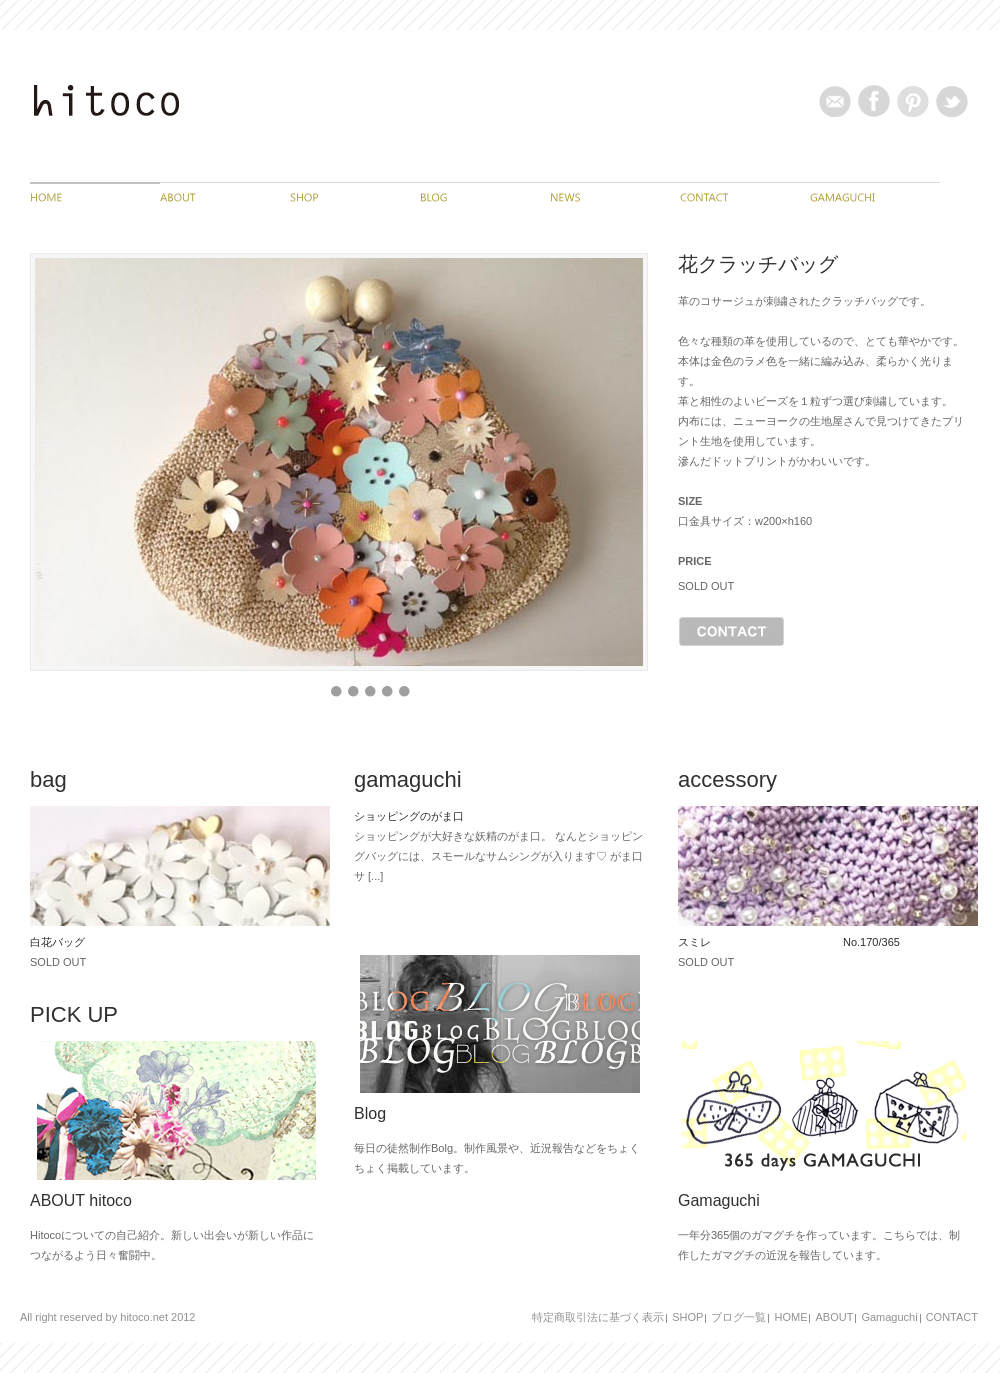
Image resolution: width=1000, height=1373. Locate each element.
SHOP (687, 1317)
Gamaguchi (889, 1317)
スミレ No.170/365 (789, 942)
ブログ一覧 (738, 1317)
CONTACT (952, 1317)
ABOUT (834, 1317)
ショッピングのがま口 (409, 816)
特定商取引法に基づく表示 (598, 1317)
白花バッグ (57, 942)
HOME (790, 1317)
